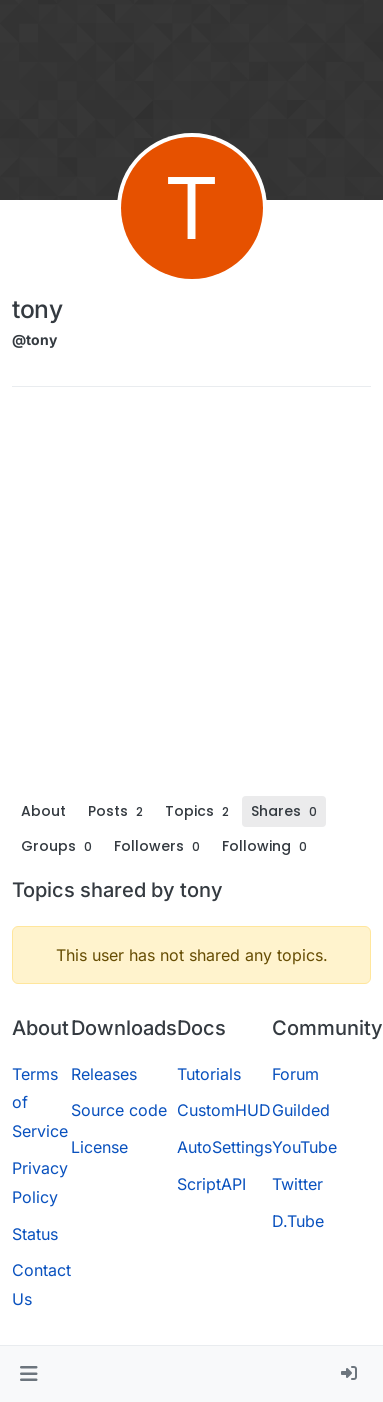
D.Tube (298, 1221)
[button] (28, 1374)
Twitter (297, 1184)
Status (35, 1234)
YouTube (304, 1147)
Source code (119, 1110)
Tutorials (209, 1074)
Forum (295, 1074)
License (99, 1147)
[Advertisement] (187, 598)
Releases (104, 1074)
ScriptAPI (211, 1184)
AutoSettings (224, 1147)
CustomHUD (224, 1110)
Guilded (301, 1110)
